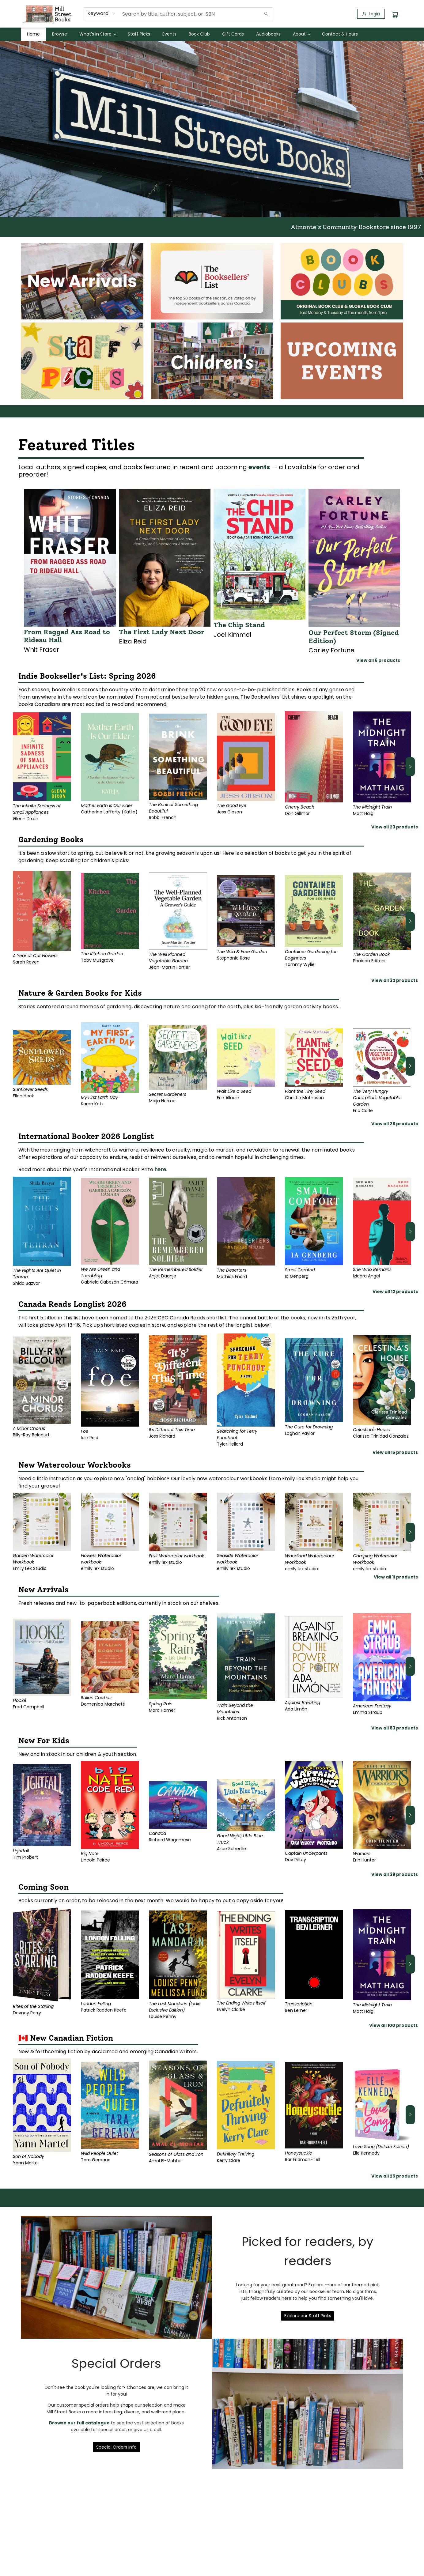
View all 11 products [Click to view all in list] (396, 1577)
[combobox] (101, 13)
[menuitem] (33, 34)
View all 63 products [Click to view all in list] (394, 1728)
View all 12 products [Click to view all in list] (395, 1291)
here (160, 1169)
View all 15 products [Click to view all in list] (395, 1452)
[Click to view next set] (410, 766)
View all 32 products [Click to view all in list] (394, 980)
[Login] (371, 14)
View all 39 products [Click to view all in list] (394, 1874)
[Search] (266, 14)
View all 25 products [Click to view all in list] (394, 2176)
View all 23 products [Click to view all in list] (394, 827)
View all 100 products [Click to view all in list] (393, 2025)
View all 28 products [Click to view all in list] (394, 1124)
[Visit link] (82, 281)
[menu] (212, 34)
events (259, 467)
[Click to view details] (70, 558)
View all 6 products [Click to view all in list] (378, 660)
